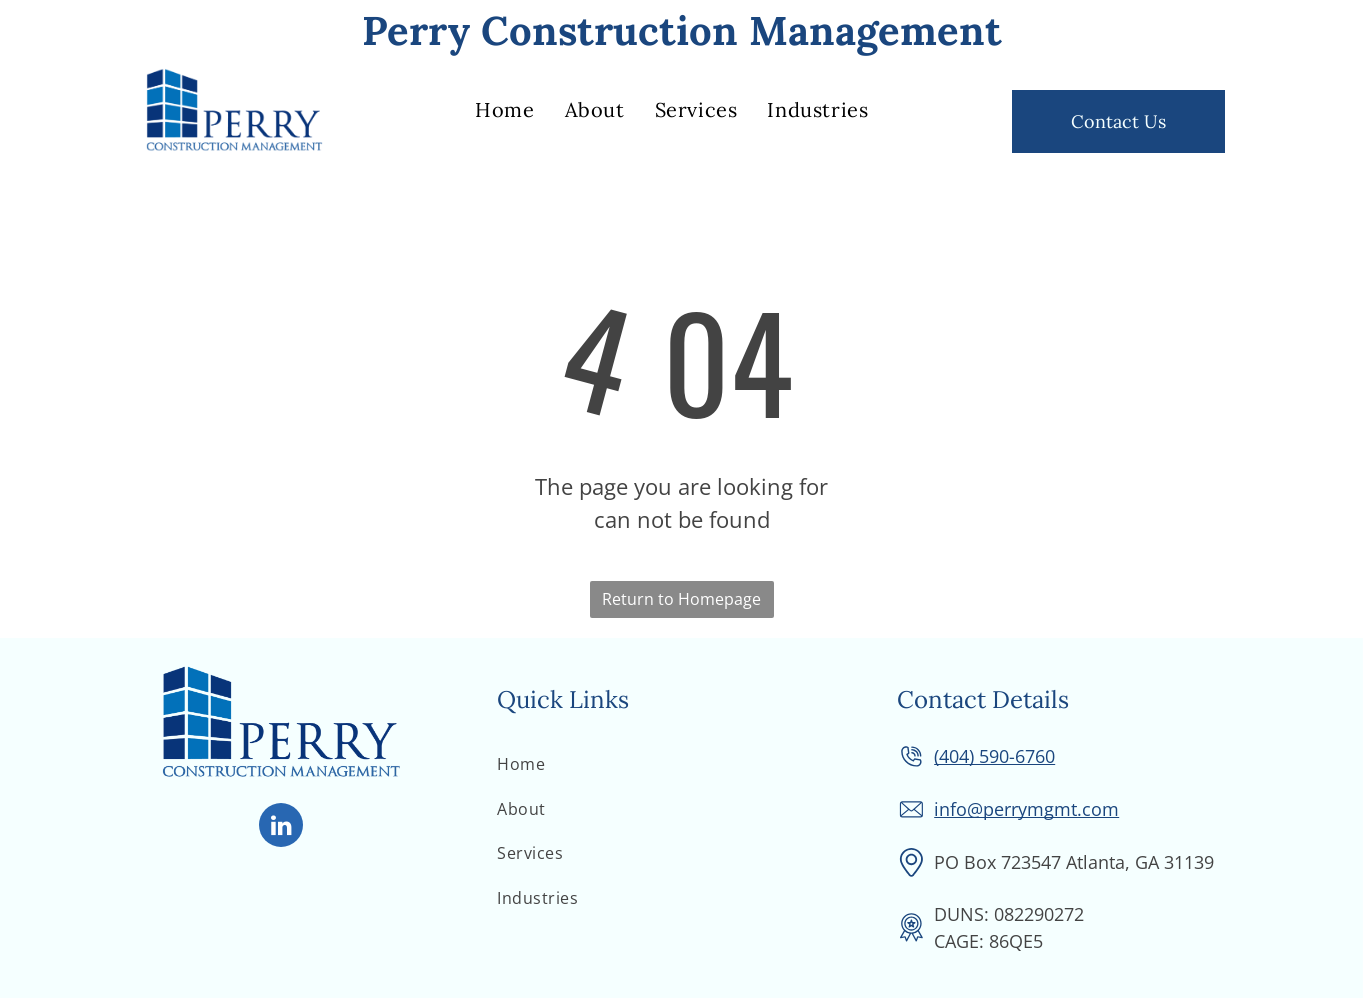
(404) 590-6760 (994, 756)
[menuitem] (504, 110)
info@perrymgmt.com (1026, 809)
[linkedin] (281, 827)
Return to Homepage (681, 599)
